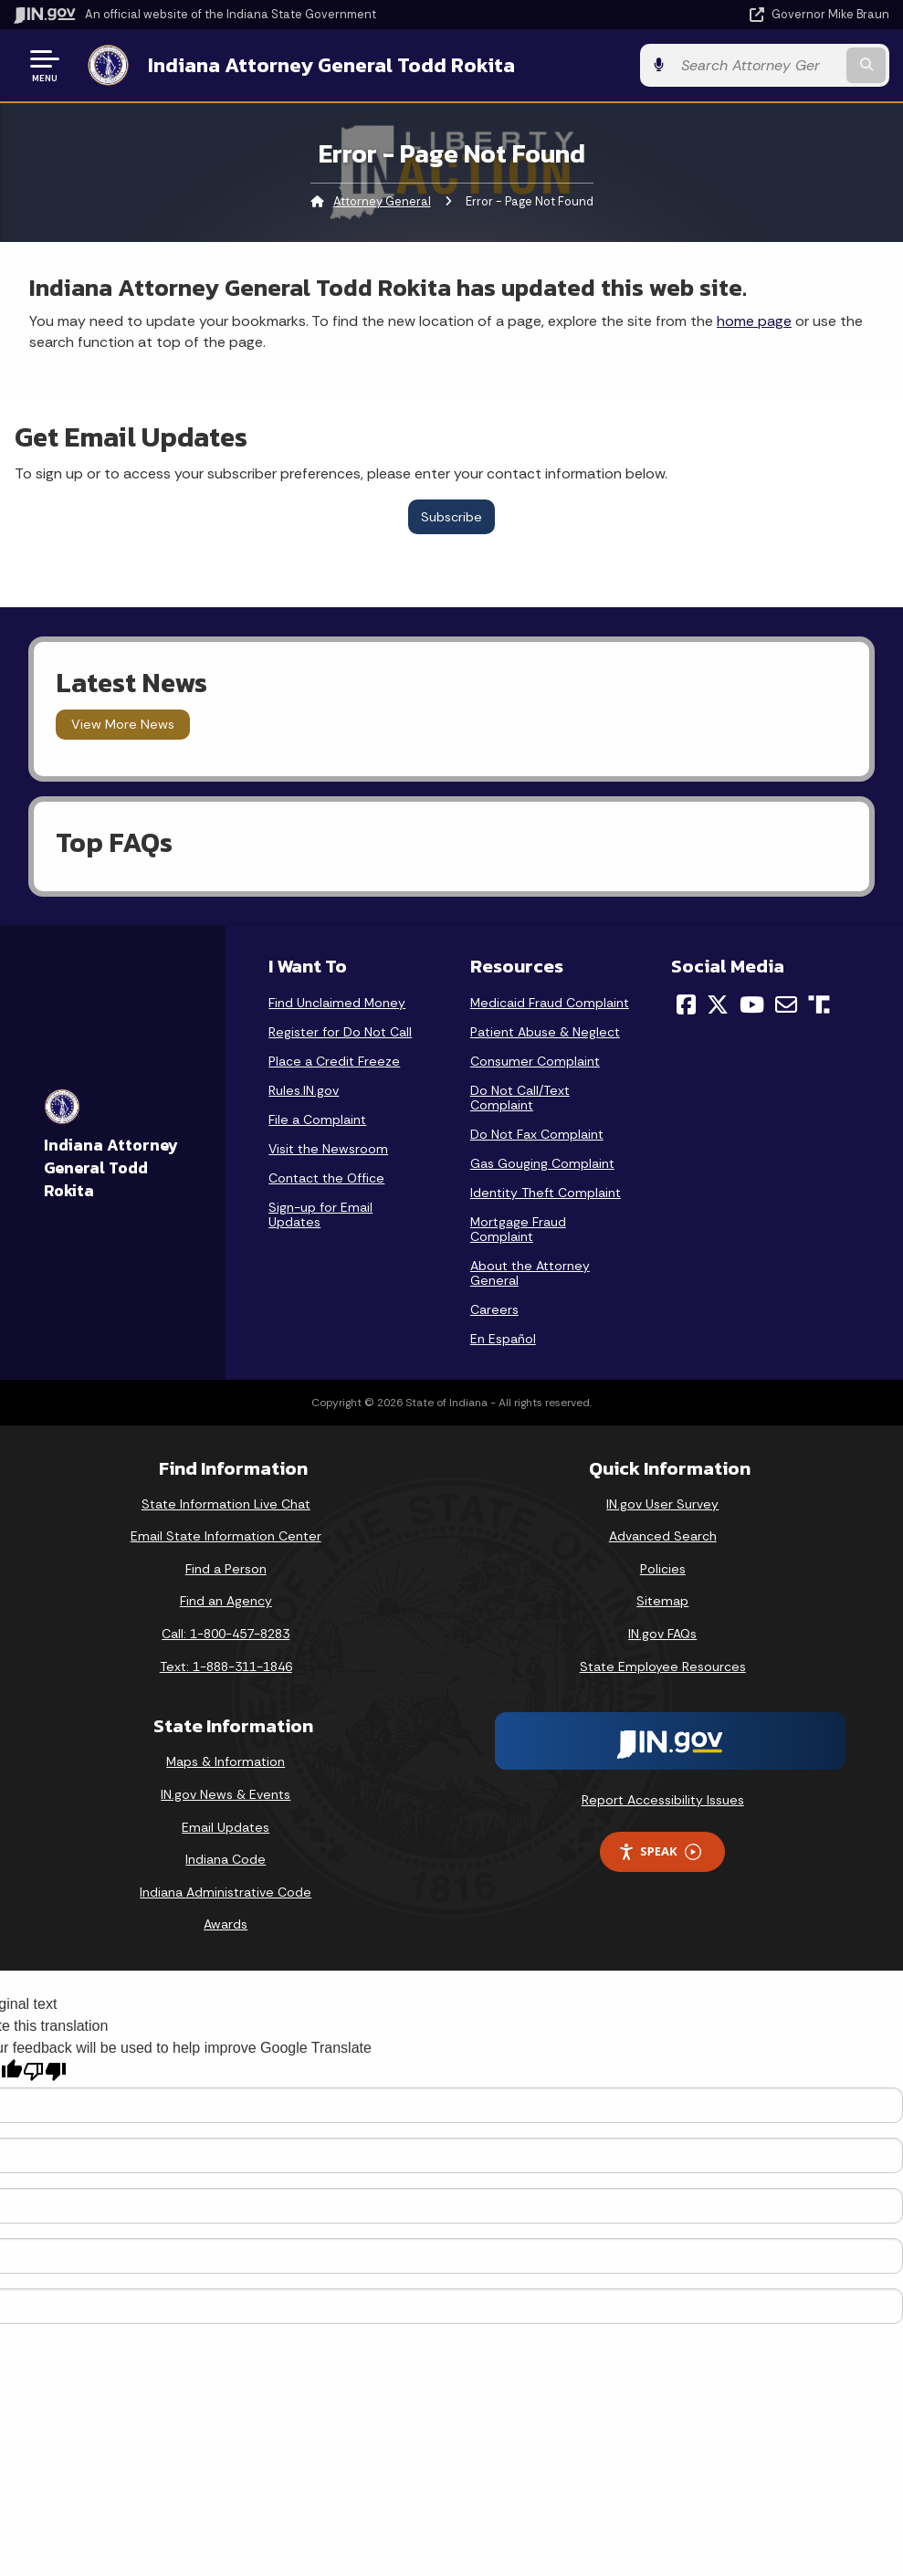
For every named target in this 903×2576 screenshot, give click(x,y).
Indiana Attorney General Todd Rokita (331, 64)
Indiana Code (225, 1859)
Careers (494, 1309)
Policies (663, 1569)
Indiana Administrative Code (225, 1892)
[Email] (786, 1004)
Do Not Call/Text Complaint (520, 1097)
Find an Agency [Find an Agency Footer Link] (226, 1601)
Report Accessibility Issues (663, 1800)
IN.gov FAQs (662, 1633)
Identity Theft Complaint (545, 1192)
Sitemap (662, 1601)
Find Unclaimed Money (336, 1002)
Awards (225, 1924)
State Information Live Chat (226, 1504)
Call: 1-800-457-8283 (225, 1633)
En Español (503, 1338)
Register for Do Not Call (340, 1032)
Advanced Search (663, 1536)
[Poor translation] (45, 2071)
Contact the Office (326, 1178)
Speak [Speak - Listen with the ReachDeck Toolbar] (659, 1851)
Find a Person (226, 1569)
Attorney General (382, 201)
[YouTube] (752, 1004)
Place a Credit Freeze (334, 1061)
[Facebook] (686, 1004)
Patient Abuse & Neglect (545, 1032)
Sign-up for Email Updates (320, 1214)
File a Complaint (317, 1119)
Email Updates (225, 1827)
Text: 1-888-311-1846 (226, 1666)
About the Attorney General (530, 1272)
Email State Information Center (226, 1536)
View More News (122, 724)
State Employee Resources (663, 1666)
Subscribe (451, 517)
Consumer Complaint (535, 1061)
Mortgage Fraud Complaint (518, 1229)
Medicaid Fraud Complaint (549, 1002)
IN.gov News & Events (225, 1794)
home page (754, 321)
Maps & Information (225, 1761)
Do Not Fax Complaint (537, 1134)
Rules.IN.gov (303, 1090)
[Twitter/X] (718, 1004)
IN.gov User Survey (662, 1504)
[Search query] (757, 65)
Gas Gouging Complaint (542, 1163)
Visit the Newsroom (328, 1149)
